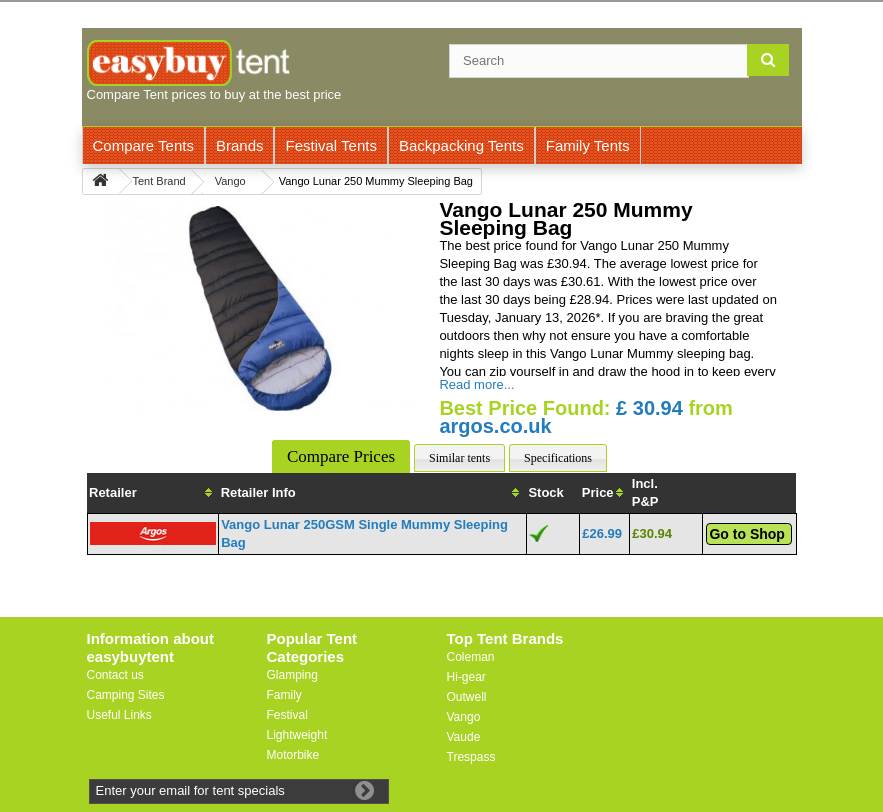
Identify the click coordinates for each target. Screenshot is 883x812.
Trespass (471, 757)
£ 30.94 (649, 408)
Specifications (558, 458)
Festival (287, 715)
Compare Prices (341, 456)
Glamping (292, 675)
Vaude (464, 737)
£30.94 (652, 533)
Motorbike (293, 755)
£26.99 (602, 533)
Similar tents (459, 458)
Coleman (471, 657)
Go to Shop (746, 534)
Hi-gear (466, 677)
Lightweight (297, 735)
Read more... (476, 384)
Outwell (467, 697)
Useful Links (119, 715)
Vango (464, 717)
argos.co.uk (495, 426)
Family (284, 695)
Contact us (115, 675)
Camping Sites (126, 695)
